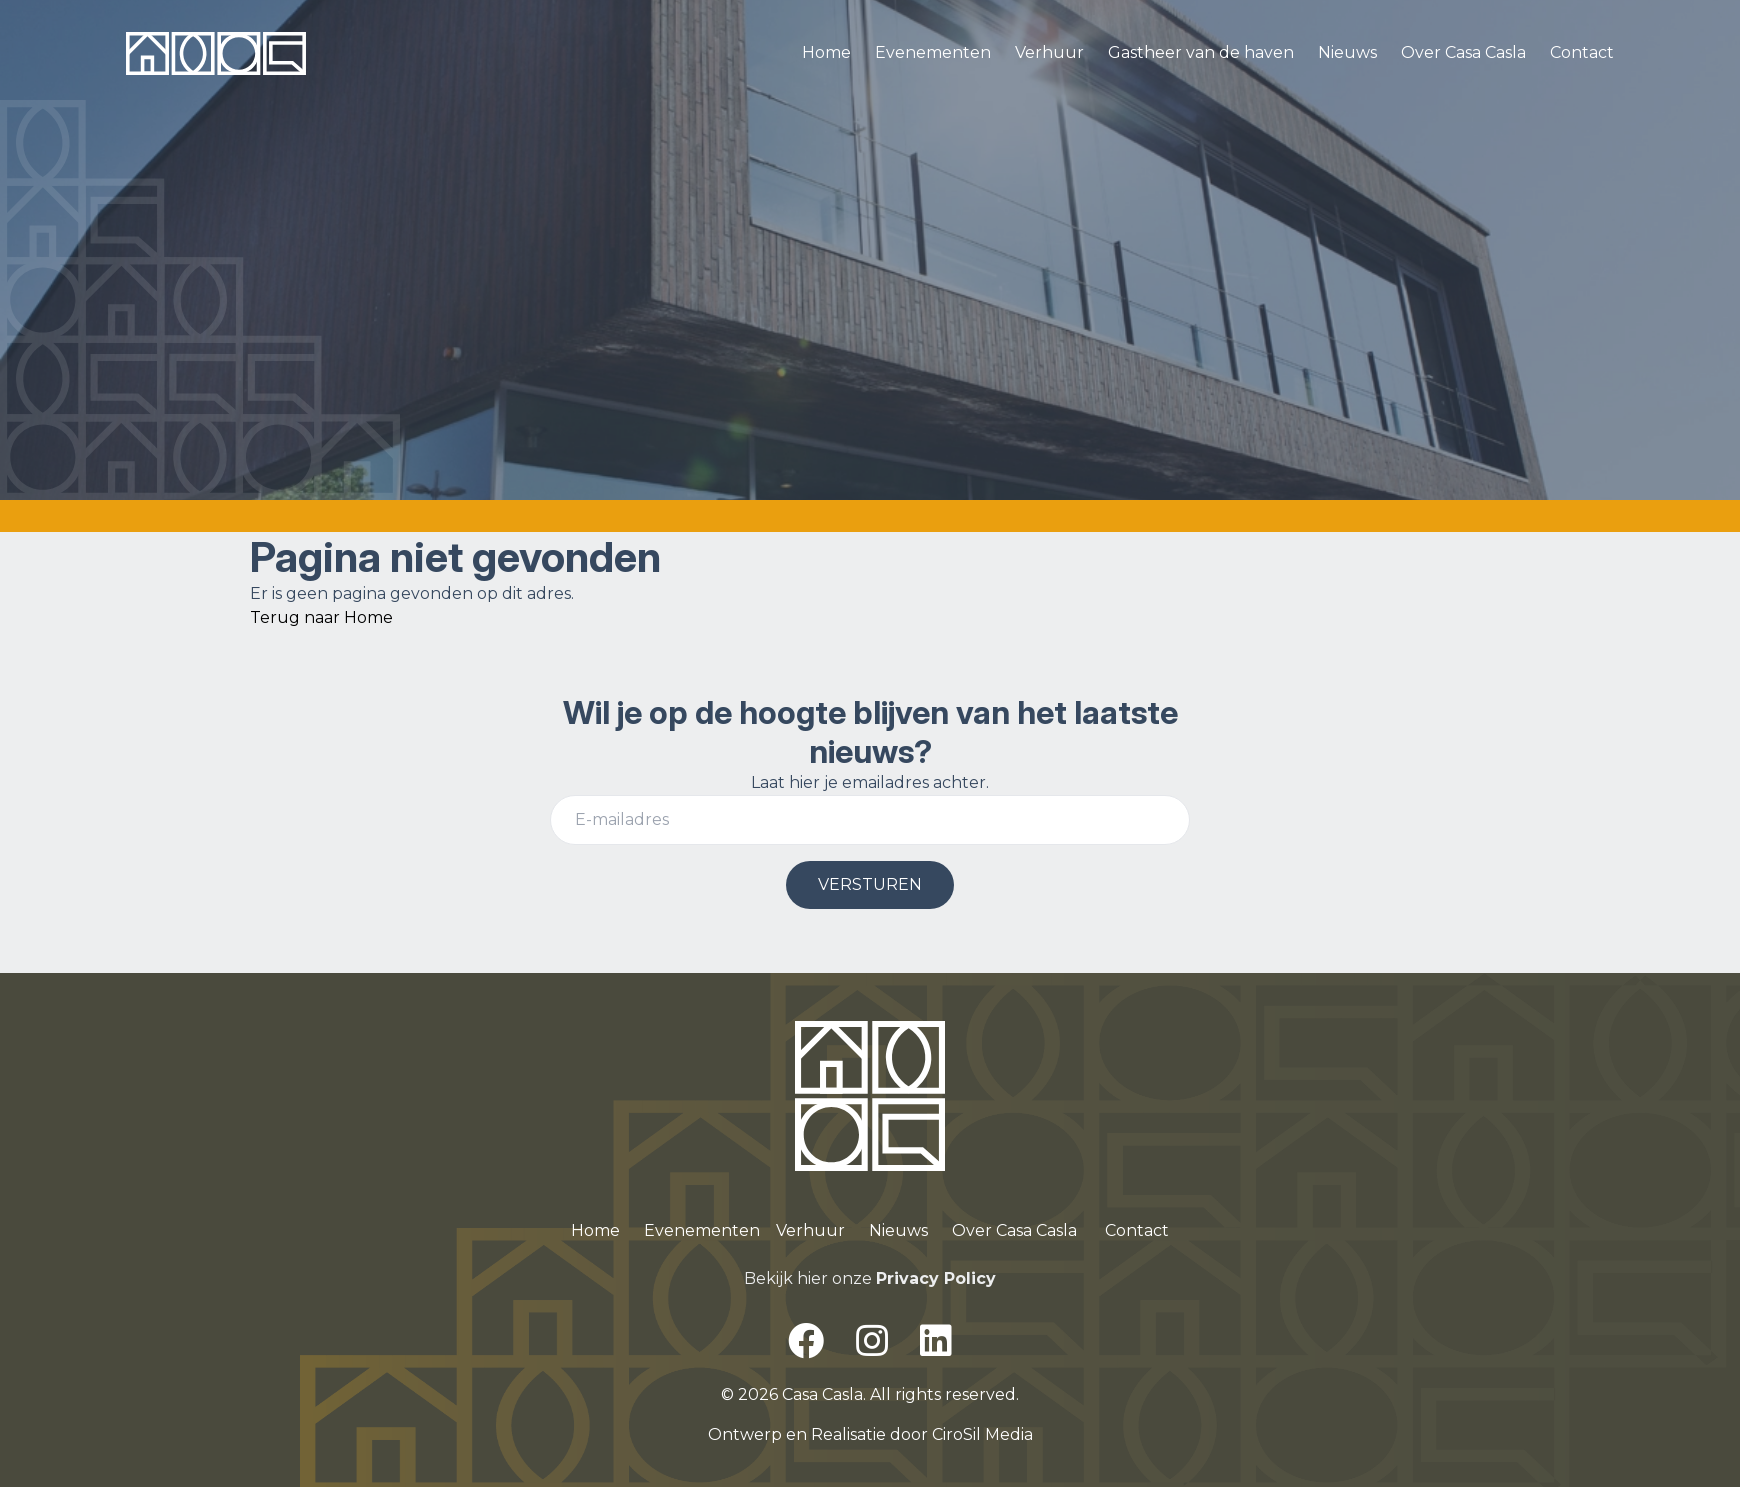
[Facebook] (806, 1341)
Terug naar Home (321, 617)
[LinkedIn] (936, 1341)
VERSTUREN (870, 884)
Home (826, 52)
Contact (1582, 52)
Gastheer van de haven (1201, 52)
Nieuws (1347, 52)
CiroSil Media (982, 1434)
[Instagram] (872, 1341)
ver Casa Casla (1021, 1230)
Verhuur (1049, 52)
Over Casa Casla (1463, 52)
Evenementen (933, 52)
